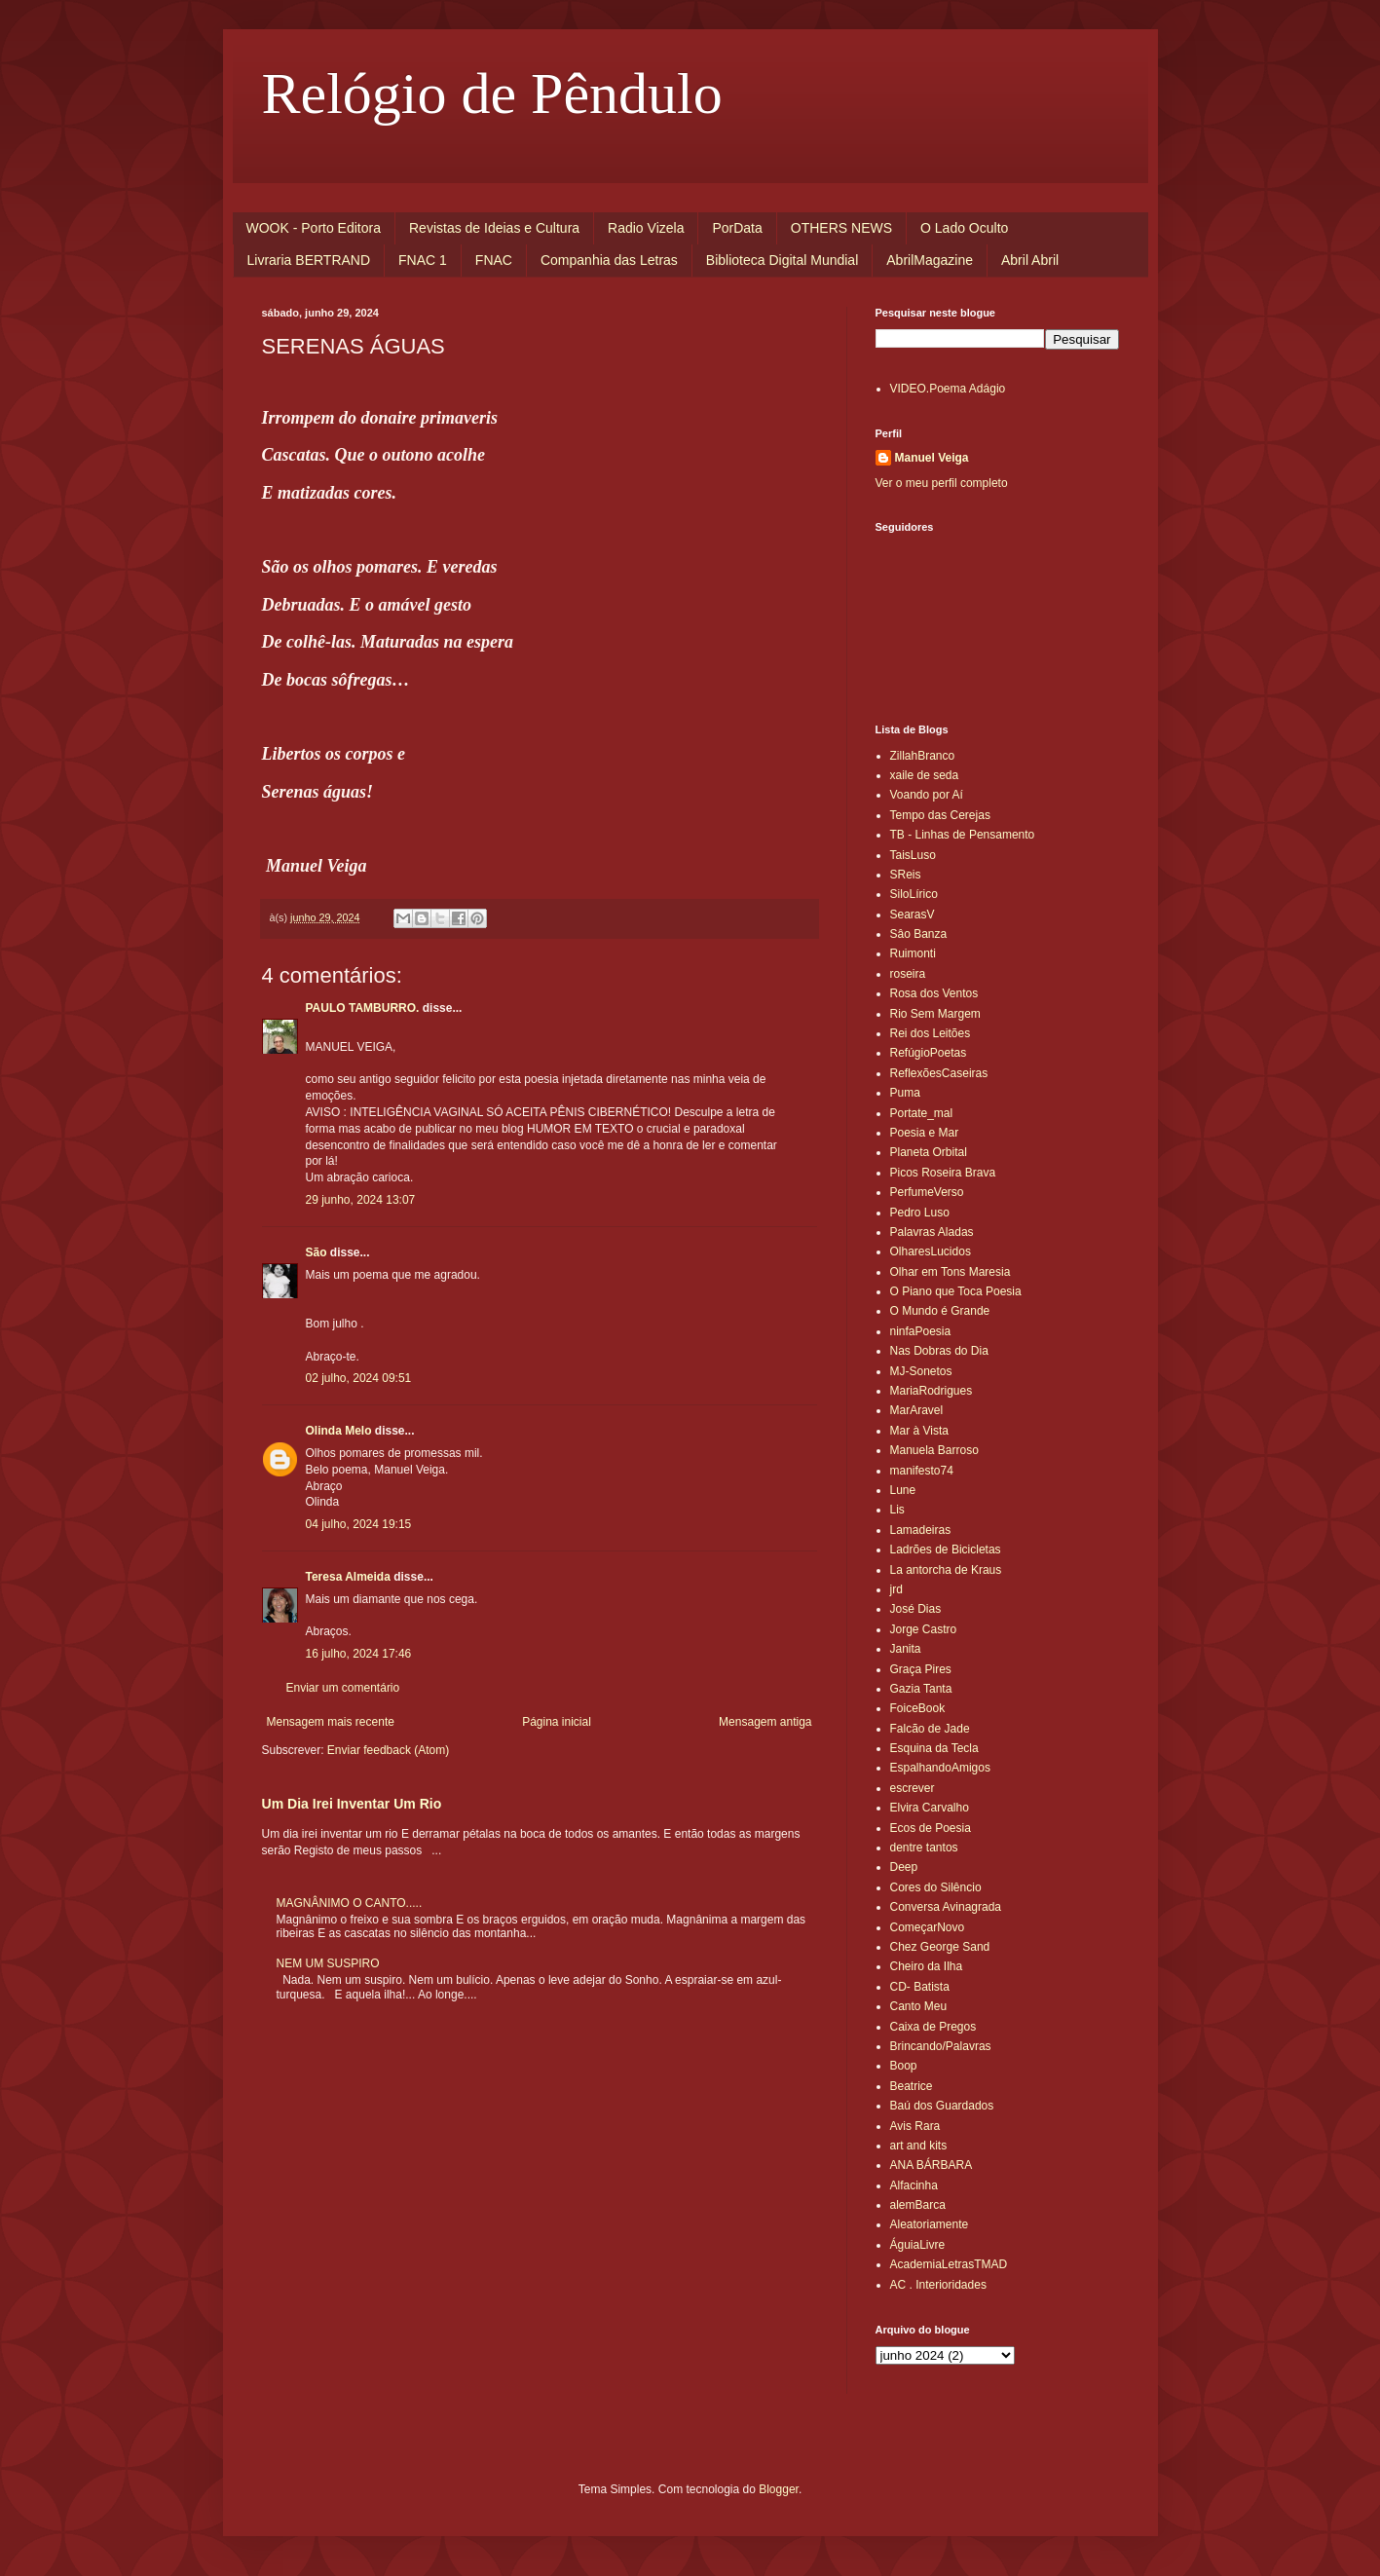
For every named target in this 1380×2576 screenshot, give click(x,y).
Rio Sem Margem (935, 1014)
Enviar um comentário (343, 1688)
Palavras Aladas (932, 1232)
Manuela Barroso (934, 1450)
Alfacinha (914, 2185)
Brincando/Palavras (940, 2046)
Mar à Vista (919, 1430)
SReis (905, 874)
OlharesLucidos (930, 1251)
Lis (897, 1509)
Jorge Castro (923, 1629)
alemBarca (918, 2205)
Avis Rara (915, 2126)
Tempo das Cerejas (940, 815)
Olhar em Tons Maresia (950, 1272)
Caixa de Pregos (933, 2027)
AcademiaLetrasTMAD (949, 2264)
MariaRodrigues (931, 1391)
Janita (905, 1649)
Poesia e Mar (924, 1132)
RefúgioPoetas (928, 1053)
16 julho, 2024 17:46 (359, 1654)
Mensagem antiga (765, 1722)
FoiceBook (918, 1708)
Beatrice (911, 2086)
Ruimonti (913, 953)
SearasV (912, 914)
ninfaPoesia (920, 1331)
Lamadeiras (920, 1530)
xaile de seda (924, 775)
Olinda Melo (339, 1430)
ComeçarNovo (927, 1927)
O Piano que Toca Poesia (956, 1291)
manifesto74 (921, 1470)
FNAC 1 (422, 260)
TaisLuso (913, 855)
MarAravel (917, 1410)
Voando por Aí (926, 795)
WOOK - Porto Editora (313, 228)
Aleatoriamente (929, 2224)
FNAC (493, 260)
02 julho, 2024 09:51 (359, 1378)
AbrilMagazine (929, 260)
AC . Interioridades (938, 2285)
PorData (737, 228)
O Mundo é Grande (940, 1311)
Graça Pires (920, 1669)
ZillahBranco (922, 756)
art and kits (919, 2145)
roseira (908, 974)
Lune (903, 1490)
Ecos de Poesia (930, 1828)
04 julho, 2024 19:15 (359, 1524)
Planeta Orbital (928, 1152)
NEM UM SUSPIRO (328, 1963)
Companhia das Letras (609, 260)
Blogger (779, 2489)
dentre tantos (924, 1847)
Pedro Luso (920, 1212)
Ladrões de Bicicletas (945, 1549)
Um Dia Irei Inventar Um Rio (352, 1803)
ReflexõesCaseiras (939, 1073)
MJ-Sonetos (921, 1371)
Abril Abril (1030, 260)
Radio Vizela (646, 228)
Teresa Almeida (348, 1577)
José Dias (916, 1609)
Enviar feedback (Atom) (388, 1750)
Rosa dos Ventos (934, 993)
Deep (904, 1867)
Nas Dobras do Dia (939, 1351)
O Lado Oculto (964, 228)
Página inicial (556, 1722)
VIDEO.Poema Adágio (948, 388)
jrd (896, 1589)
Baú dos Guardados (942, 2105)
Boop (903, 2065)
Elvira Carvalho (929, 1807)
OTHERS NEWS (841, 228)
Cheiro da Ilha (926, 1966)
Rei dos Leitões (930, 1033)
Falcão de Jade (930, 1729)
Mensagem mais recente (330, 1722)
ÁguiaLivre (918, 2245)
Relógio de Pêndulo (492, 93)
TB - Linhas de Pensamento (962, 834)
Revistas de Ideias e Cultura (494, 228)
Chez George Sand (940, 1947)
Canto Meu (919, 2006)
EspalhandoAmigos (940, 1767)
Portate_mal (921, 1113)
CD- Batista (920, 1987)
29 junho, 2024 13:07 (361, 1200)
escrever (912, 1788)
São (316, 1252)
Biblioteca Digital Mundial (782, 260)
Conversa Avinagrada (946, 1907)
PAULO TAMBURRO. (363, 1008)
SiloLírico (914, 894)
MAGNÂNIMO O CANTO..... (350, 1903)
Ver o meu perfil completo (942, 483)
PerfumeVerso (927, 1192)
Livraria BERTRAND (309, 260)
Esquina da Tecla (934, 1748)
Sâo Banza (919, 934)
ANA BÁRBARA (931, 2165)
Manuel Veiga (932, 458)
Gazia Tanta (921, 1689)
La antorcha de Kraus (946, 1570)
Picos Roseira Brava (943, 1172)
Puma (905, 1093)
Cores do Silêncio (936, 1887)
